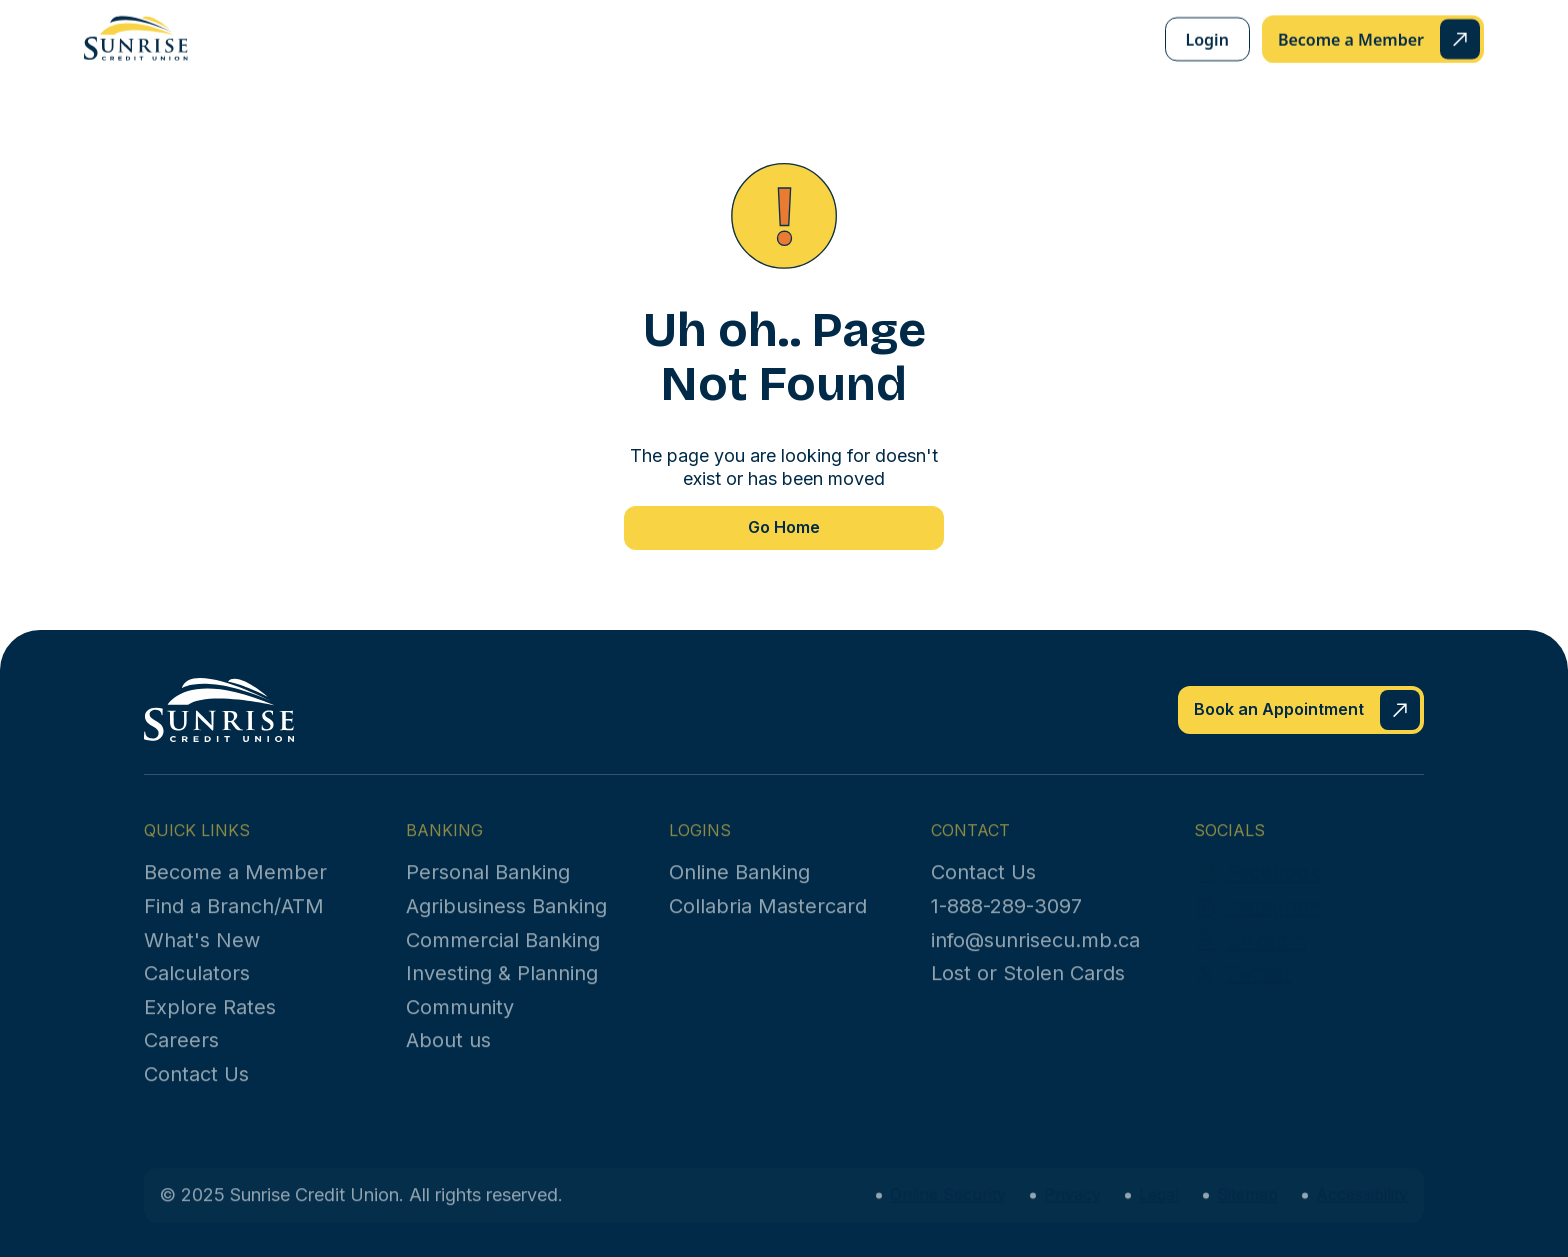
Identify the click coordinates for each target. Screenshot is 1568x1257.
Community (460, 1022)
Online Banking (739, 888)
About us (448, 1056)
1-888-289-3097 (1006, 922)
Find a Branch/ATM (234, 922)
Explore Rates (210, 1022)
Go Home (784, 527)
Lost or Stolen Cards (1028, 989)
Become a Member (235, 888)
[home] (136, 36)
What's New (202, 955)
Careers (181, 1056)
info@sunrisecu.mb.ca (1035, 955)
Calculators (197, 989)
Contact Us (196, 1090)
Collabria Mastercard (768, 922)
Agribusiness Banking (506, 922)
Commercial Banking (503, 955)
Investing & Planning (502, 989)
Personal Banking (488, 888)
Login (1207, 37)
